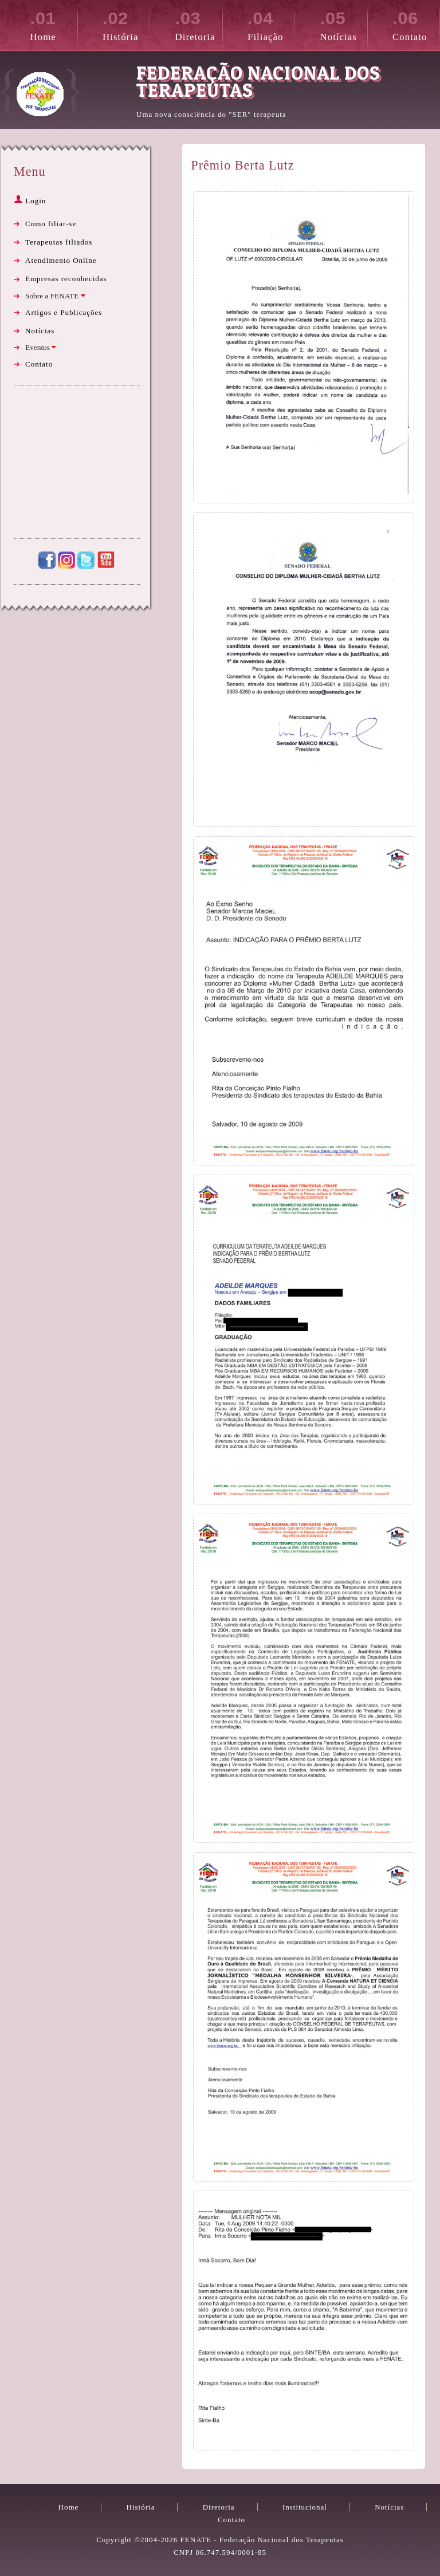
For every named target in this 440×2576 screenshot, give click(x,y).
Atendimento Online (61, 260)
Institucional (304, 2507)
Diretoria (198, 24)
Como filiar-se (50, 223)
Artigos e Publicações (63, 312)
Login (30, 200)
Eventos (40, 347)
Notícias (343, 24)
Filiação (270, 24)
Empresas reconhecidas (66, 278)
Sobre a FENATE (55, 296)
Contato (415, 24)
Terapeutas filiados (58, 242)
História (126, 24)
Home (53, 24)
